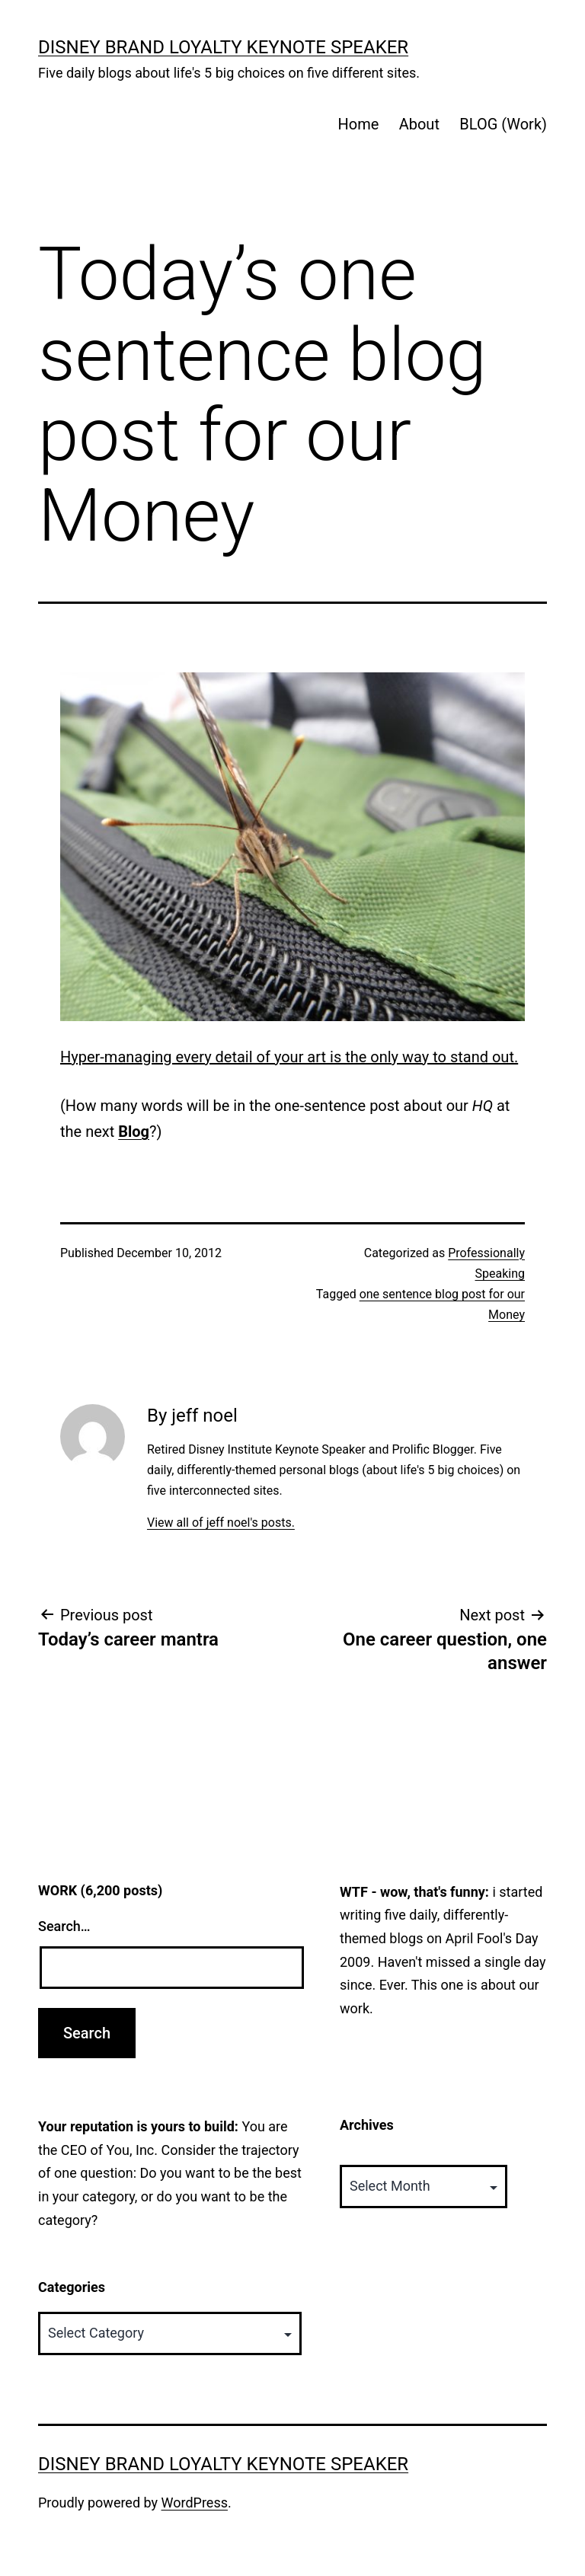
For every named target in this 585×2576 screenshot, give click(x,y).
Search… (64, 1926)
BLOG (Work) (503, 124)
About (419, 124)
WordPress (194, 2503)
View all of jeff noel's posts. (221, 1522)
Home (358, 124)
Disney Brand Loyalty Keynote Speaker (223, 47)
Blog (133, 1131)
